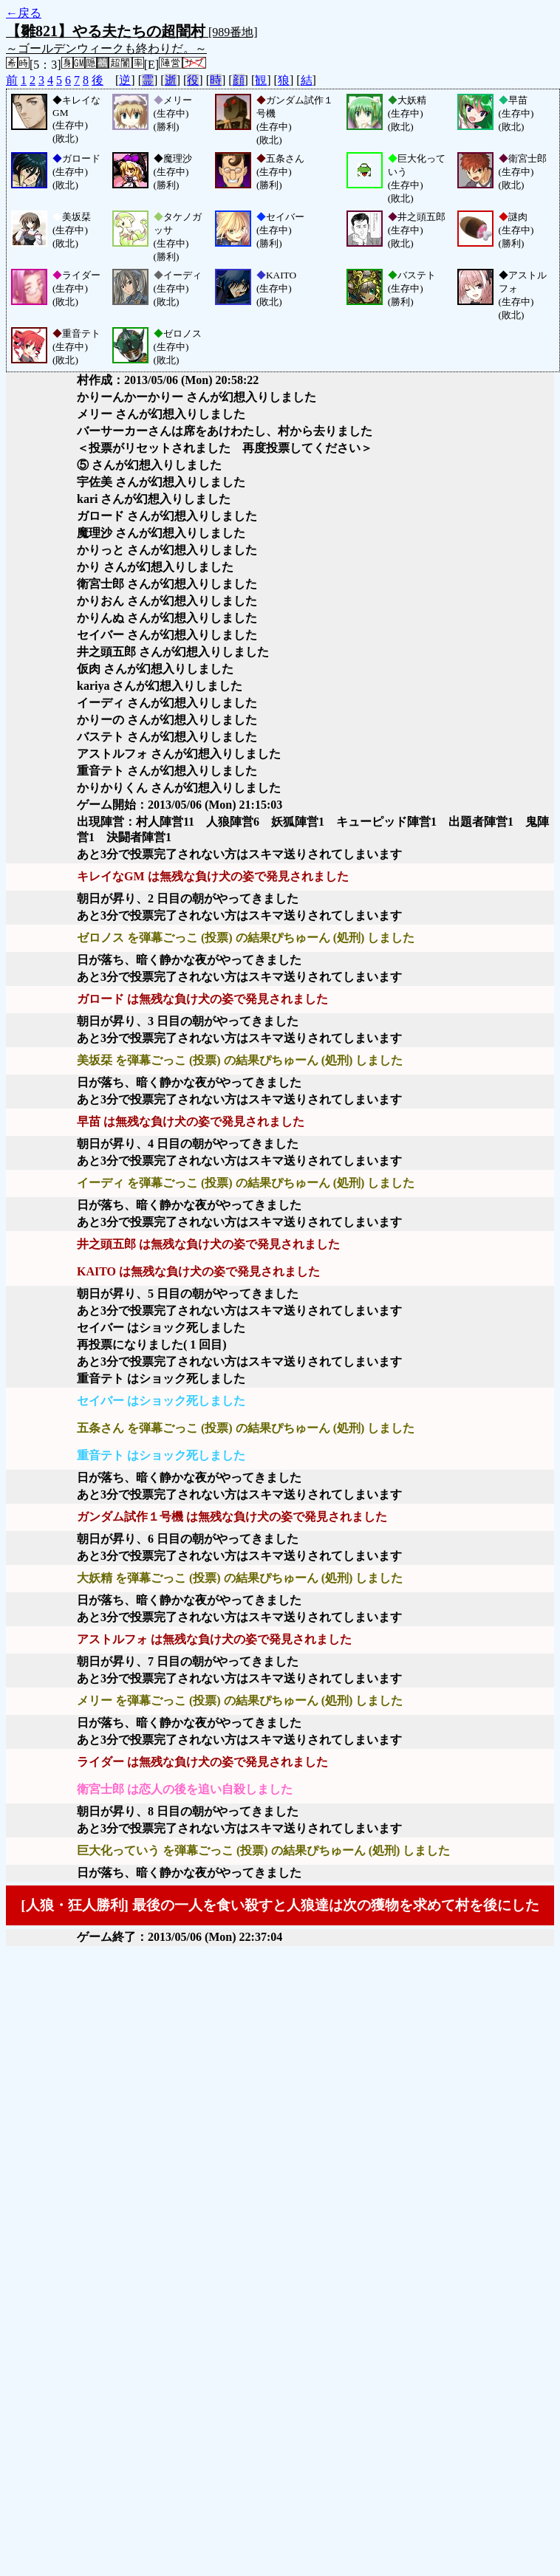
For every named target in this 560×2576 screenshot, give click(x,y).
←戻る (23, 13)
